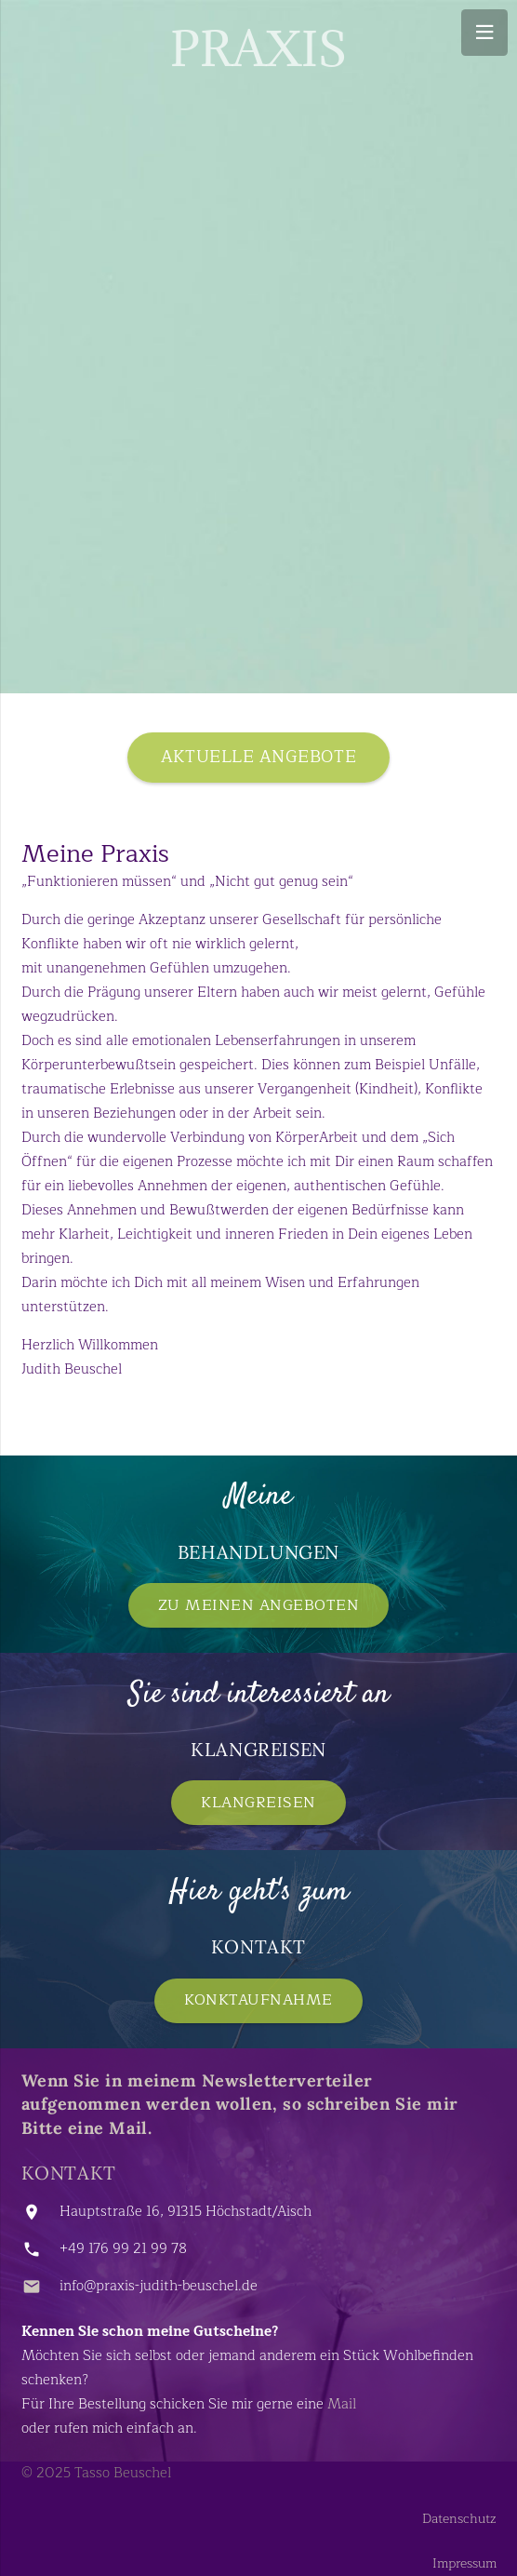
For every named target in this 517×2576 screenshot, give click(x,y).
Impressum (464, 2563)
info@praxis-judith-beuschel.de (159, 2286)
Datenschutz (459, 2518)
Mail (341, 2404)
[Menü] (484, 32)
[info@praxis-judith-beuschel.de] (40, 2286)
